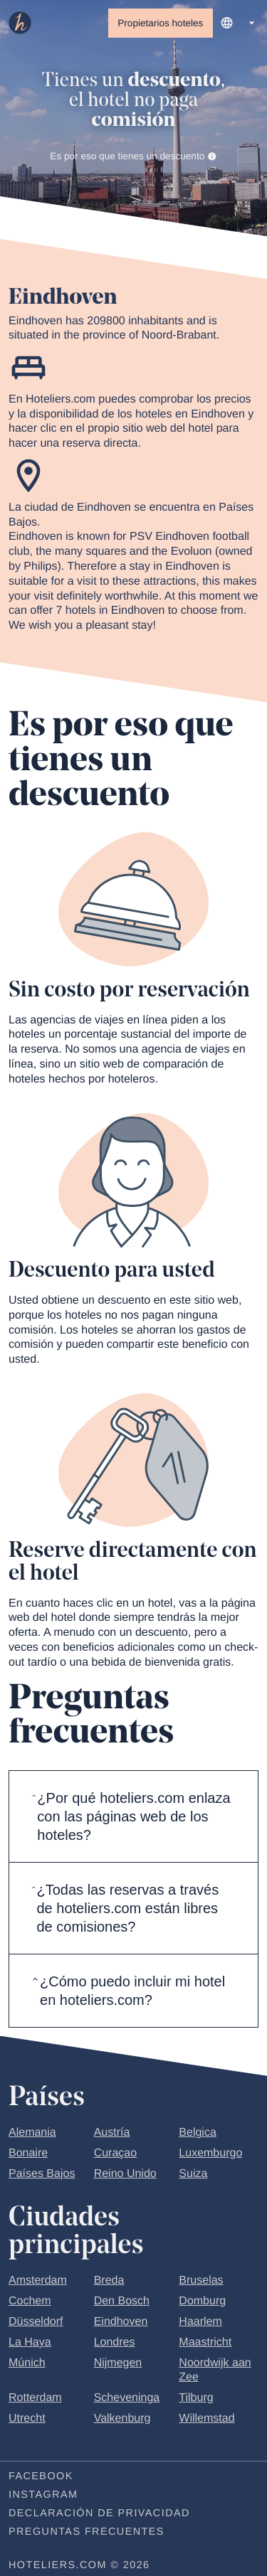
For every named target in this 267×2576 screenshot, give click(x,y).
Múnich (27, 2363)
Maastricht (205, 2342)
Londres (114, 2342)
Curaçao (115, 2153)
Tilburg (196, 2398)
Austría (112, 2133)
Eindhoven (121, 2322)
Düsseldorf (36, 2322)
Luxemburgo (210, 2153)
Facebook (41, 2476)
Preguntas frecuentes (86, 2532)
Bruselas (201, 2280)
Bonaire (28, 2153)
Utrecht (27, 2418)
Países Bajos (42, 2174)
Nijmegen (118, 2363)
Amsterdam (38, 2280)
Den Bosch (122, 2301)
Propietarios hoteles (160, 23)
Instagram (43, 2495)
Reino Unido (125, 2174)
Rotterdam (35, 2398)
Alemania (32, 2133)
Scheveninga (127, 2398)
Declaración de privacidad (99, 2513)
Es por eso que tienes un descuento (133, 156)
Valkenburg (122, 2418)
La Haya (30, 2342)
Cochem (30, 2301)
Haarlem (200, 2322)
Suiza (193, 2174)
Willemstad (206, 2418)
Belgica (197, 2133)
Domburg (202, 2301)
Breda (109, 2280)
